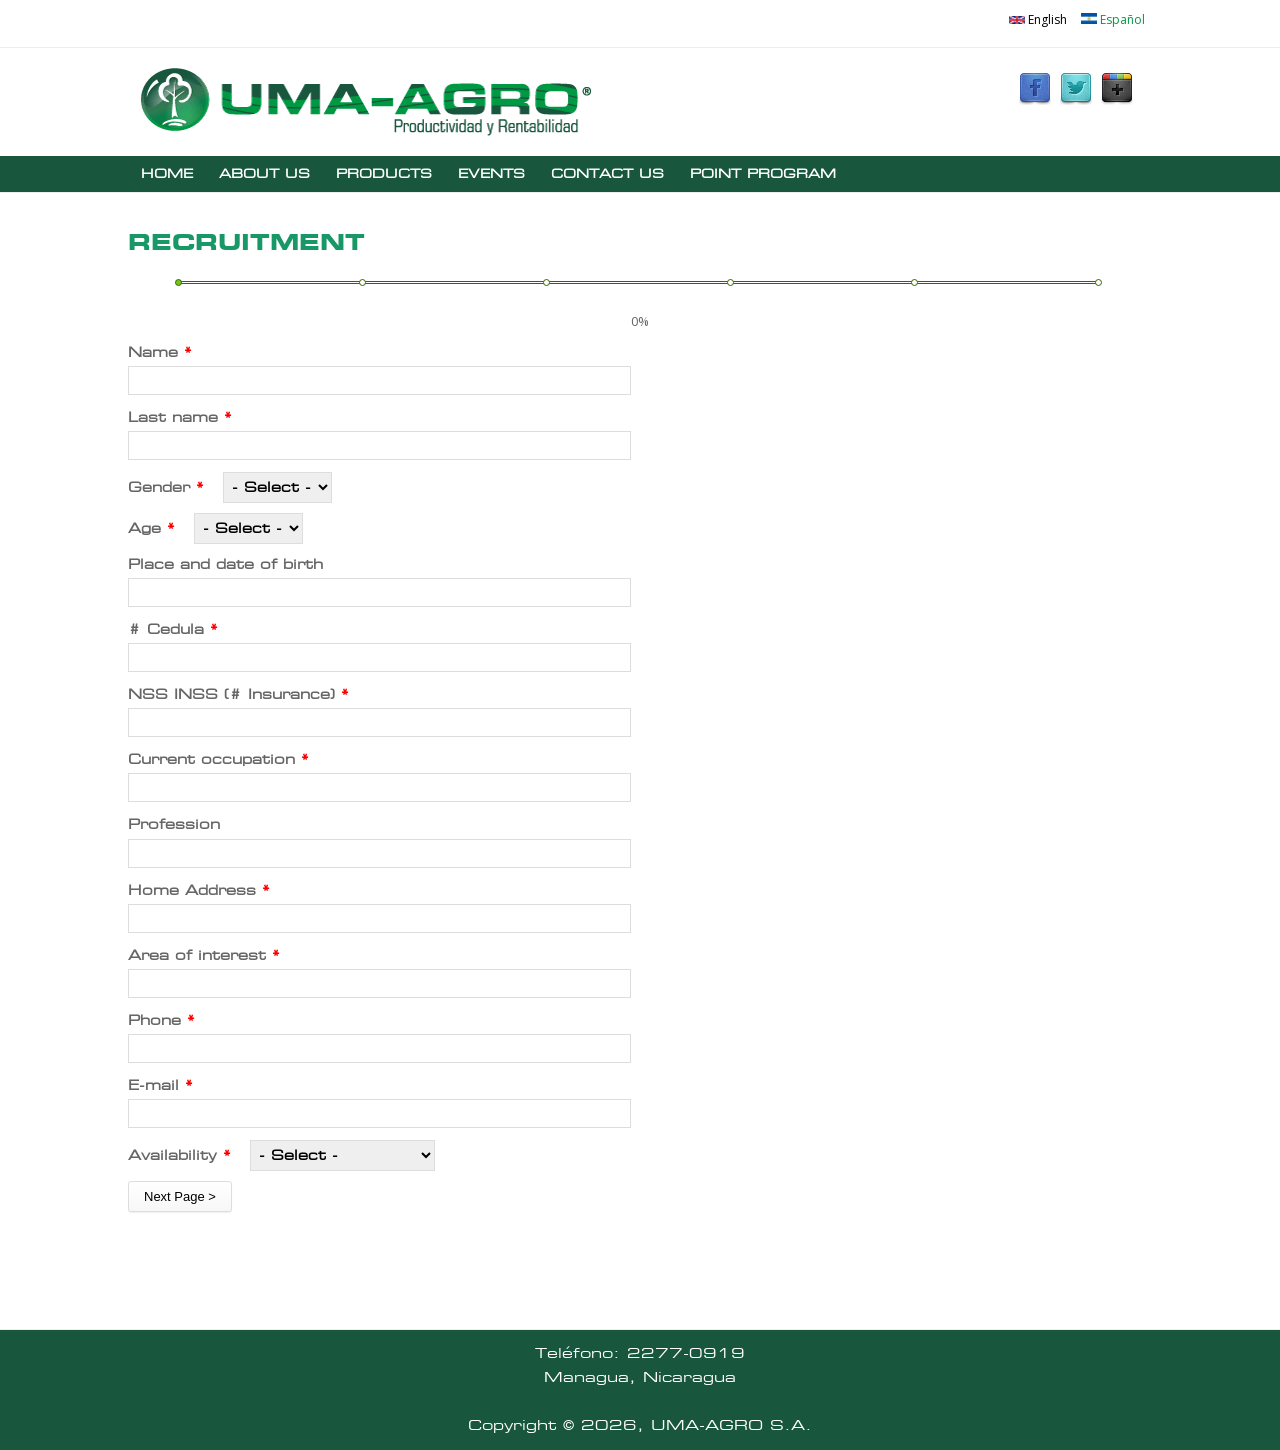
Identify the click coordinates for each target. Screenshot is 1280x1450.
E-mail (160, 1085)
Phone (161, 1020)
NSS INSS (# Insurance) (238, 694)
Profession (174, 824)
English (1038, 19)
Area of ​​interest (204, 955)
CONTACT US (607, 173)
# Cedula (173, 629)
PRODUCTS (384, 173)
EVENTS (491, 173)
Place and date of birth (225, 564)
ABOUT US (264, 173)
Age (151, 528)
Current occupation (218, 759)
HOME (167, 173)
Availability (179, 1155)
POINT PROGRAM (763, 173)
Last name (180, 417)
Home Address (199, 890)
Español (1113, 19)
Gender (166, 487)
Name (160, 352)
